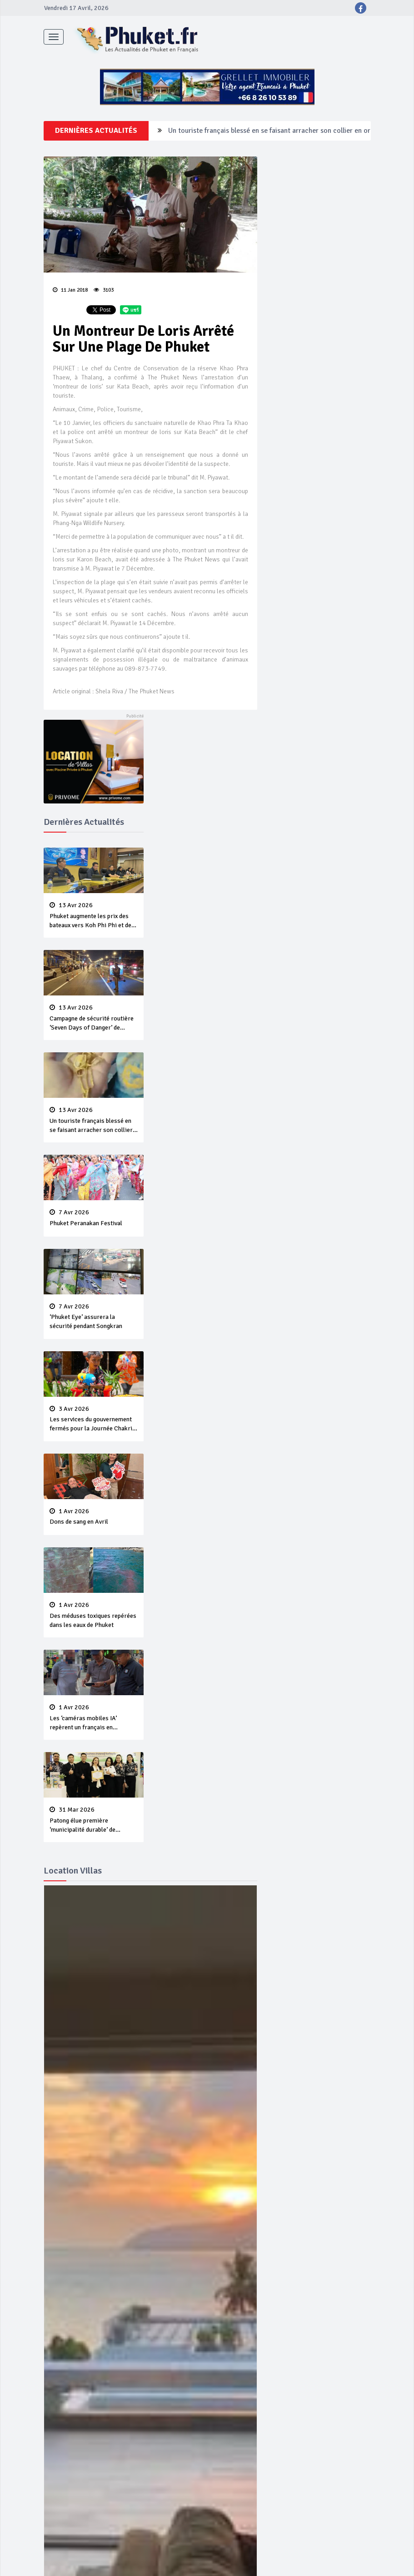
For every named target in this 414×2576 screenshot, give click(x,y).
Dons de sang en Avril (94, 1517)
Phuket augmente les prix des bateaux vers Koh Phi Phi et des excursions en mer (94, 916)
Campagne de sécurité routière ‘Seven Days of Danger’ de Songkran (272, 130)
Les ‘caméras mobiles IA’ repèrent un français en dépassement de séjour (94, 1718)
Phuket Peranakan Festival (94, 1218)
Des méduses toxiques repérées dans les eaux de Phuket (94, 1615)
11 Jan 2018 (70, 290)
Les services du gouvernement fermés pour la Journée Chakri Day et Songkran (94, 1419)
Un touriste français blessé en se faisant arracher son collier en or (94, 1120)
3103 (104, 290)
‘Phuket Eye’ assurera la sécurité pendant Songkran (94, 1316)
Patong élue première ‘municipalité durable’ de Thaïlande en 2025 (94, 1820)
